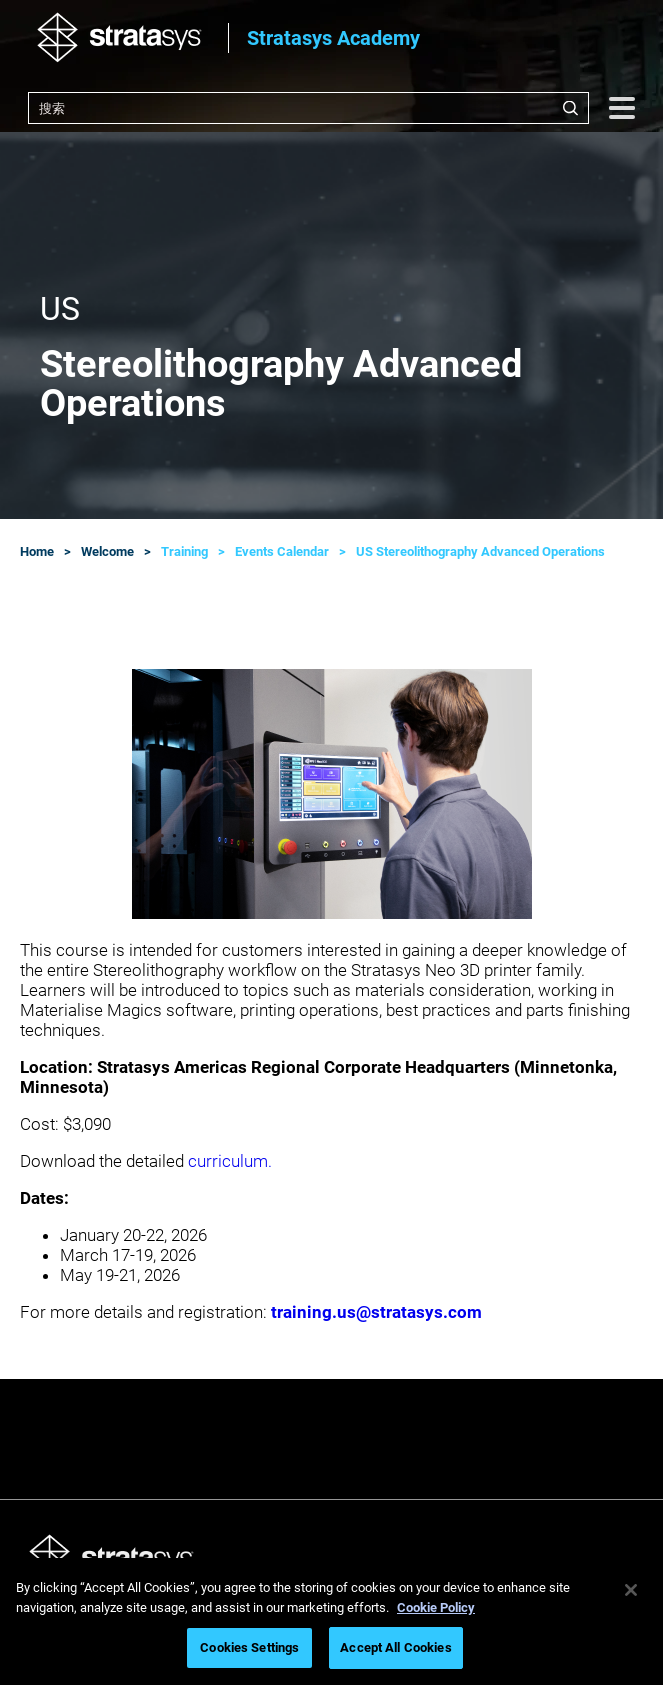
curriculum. (230, 1161)
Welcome (107, 551)
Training (184, 551)
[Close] (631, 1590)
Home (37, 551)
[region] (331, 1621)
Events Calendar (282, 551)
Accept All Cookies (395, 1647)
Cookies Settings (249, 1647)
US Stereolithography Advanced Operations (480, 551)
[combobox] (308, 108)
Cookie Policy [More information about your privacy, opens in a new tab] (436, 1607)
